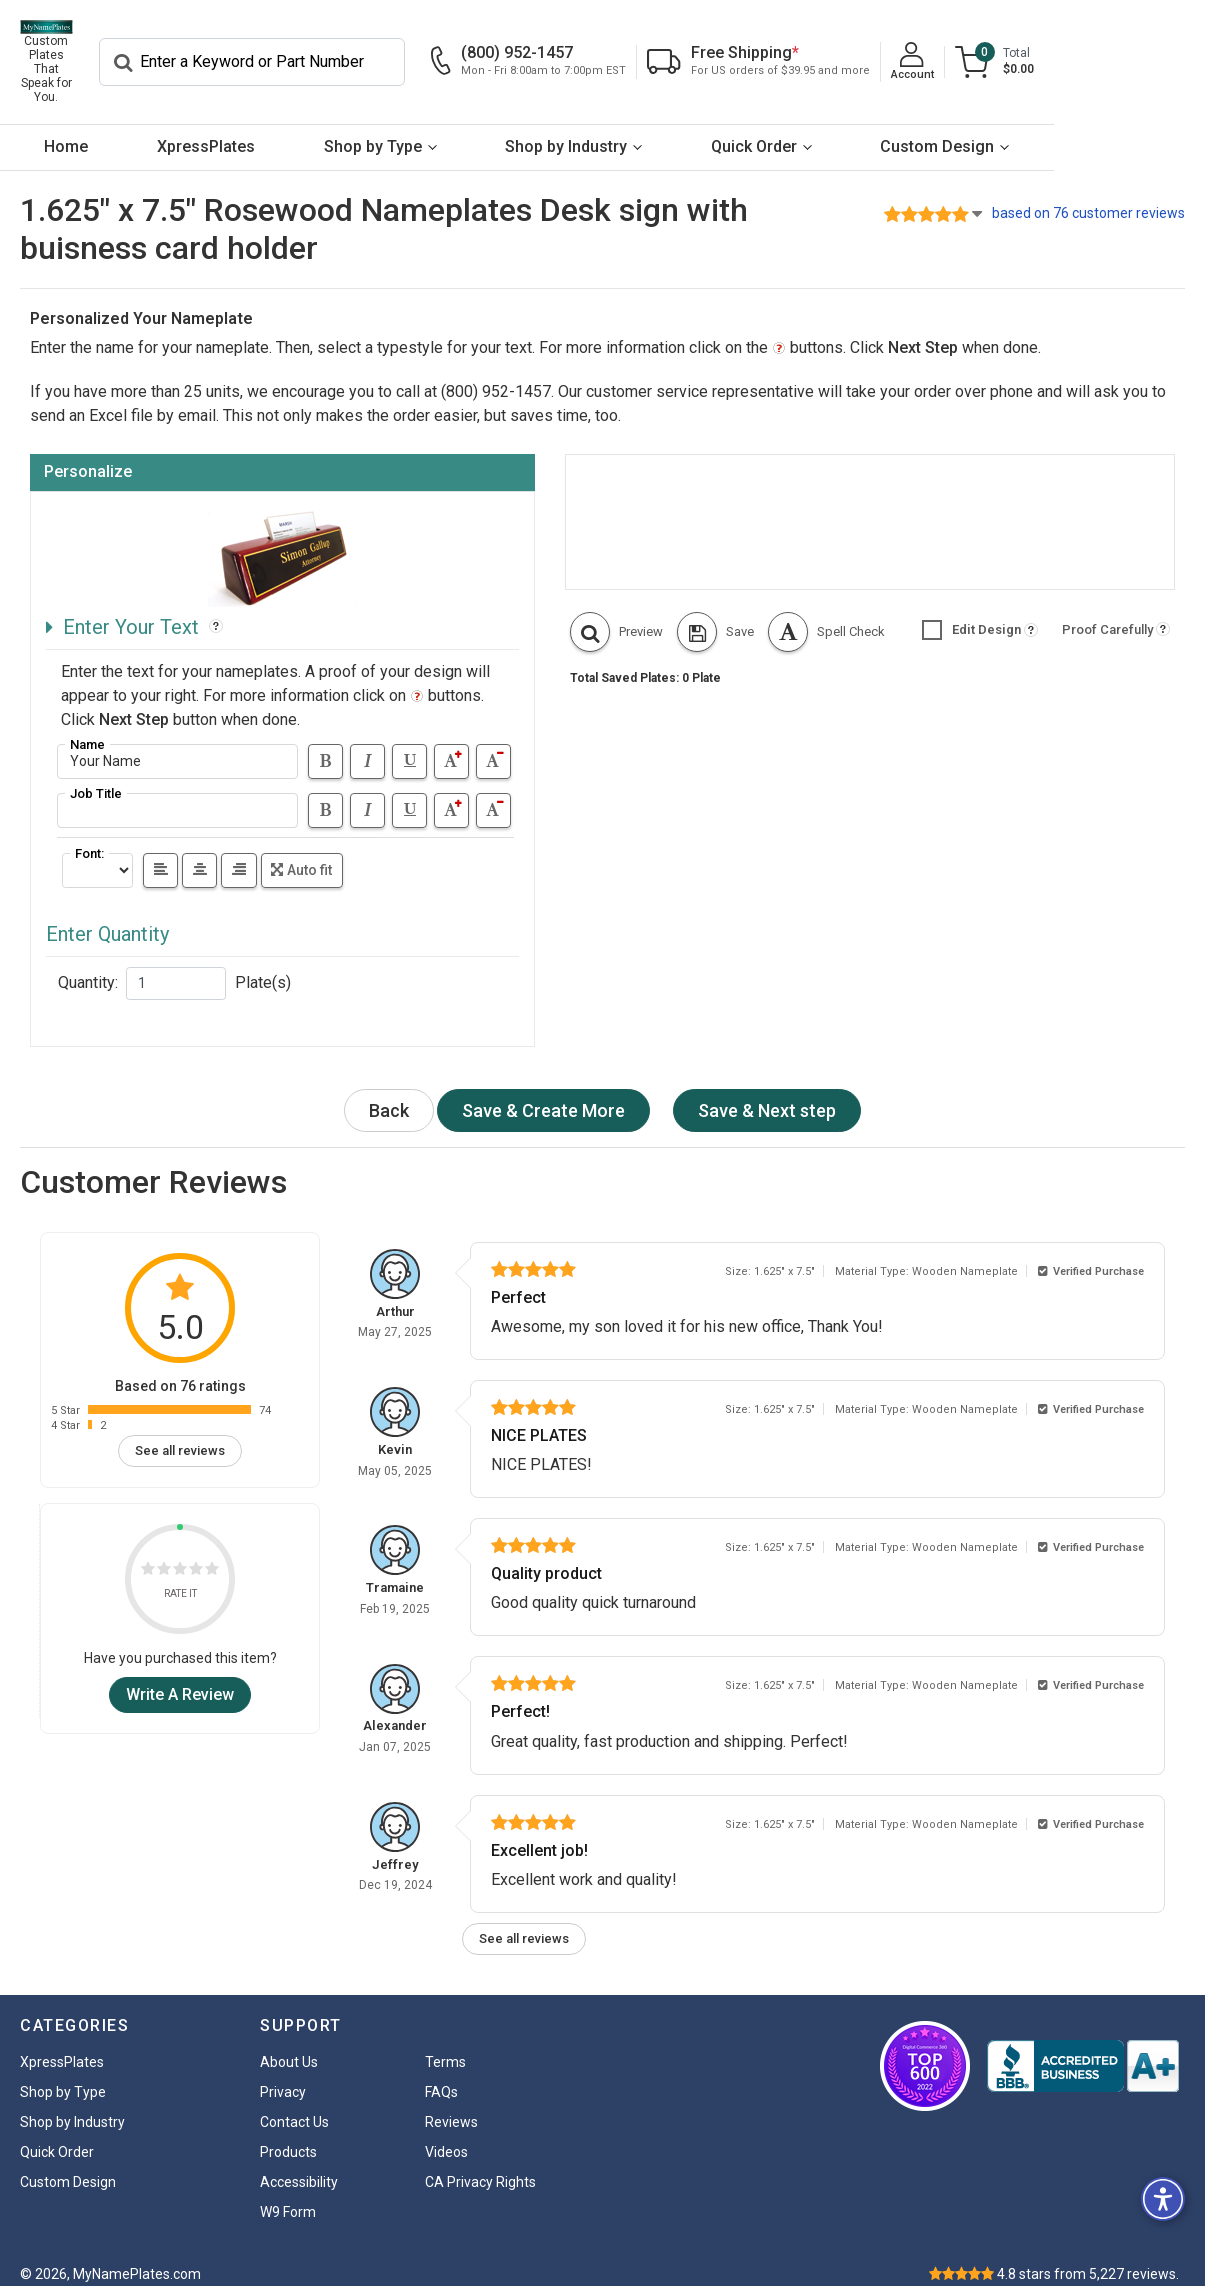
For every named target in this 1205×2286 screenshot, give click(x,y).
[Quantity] (176, 966)
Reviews (451, 2104)
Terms (445, 2044)
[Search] (401, 53)
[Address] (177, 743)
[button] (616, 614)
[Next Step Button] (543, 1093)
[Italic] (367, 743)
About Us (289, 2044)
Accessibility (299, 2164)
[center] (199, 852)
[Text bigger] (451, 743)
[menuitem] (79, 129)
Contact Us (294, 2104)
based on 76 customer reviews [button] (1088, 195)
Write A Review (180, 1676)
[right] (238, 852)
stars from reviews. (1088, 2256)
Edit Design (971, 612)
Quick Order (867, 128)
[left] (160, 852)
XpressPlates (244, 128)
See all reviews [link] (180, 1432)
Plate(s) (263, 964)
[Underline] (409, 743)
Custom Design (1076, 128)
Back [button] (389, 1093)
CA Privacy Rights (480, 2164)
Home (79, 128)
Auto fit (301, 852)
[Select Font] (97, 852)
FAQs (441, 2074)
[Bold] (325, 743)
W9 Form (288, 2194)
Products (288, 2134)
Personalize (88, 453)
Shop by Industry (654, 128)
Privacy (283, 2074)
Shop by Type (436, 128)
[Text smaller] (493, 743)
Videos (446, 2134)
